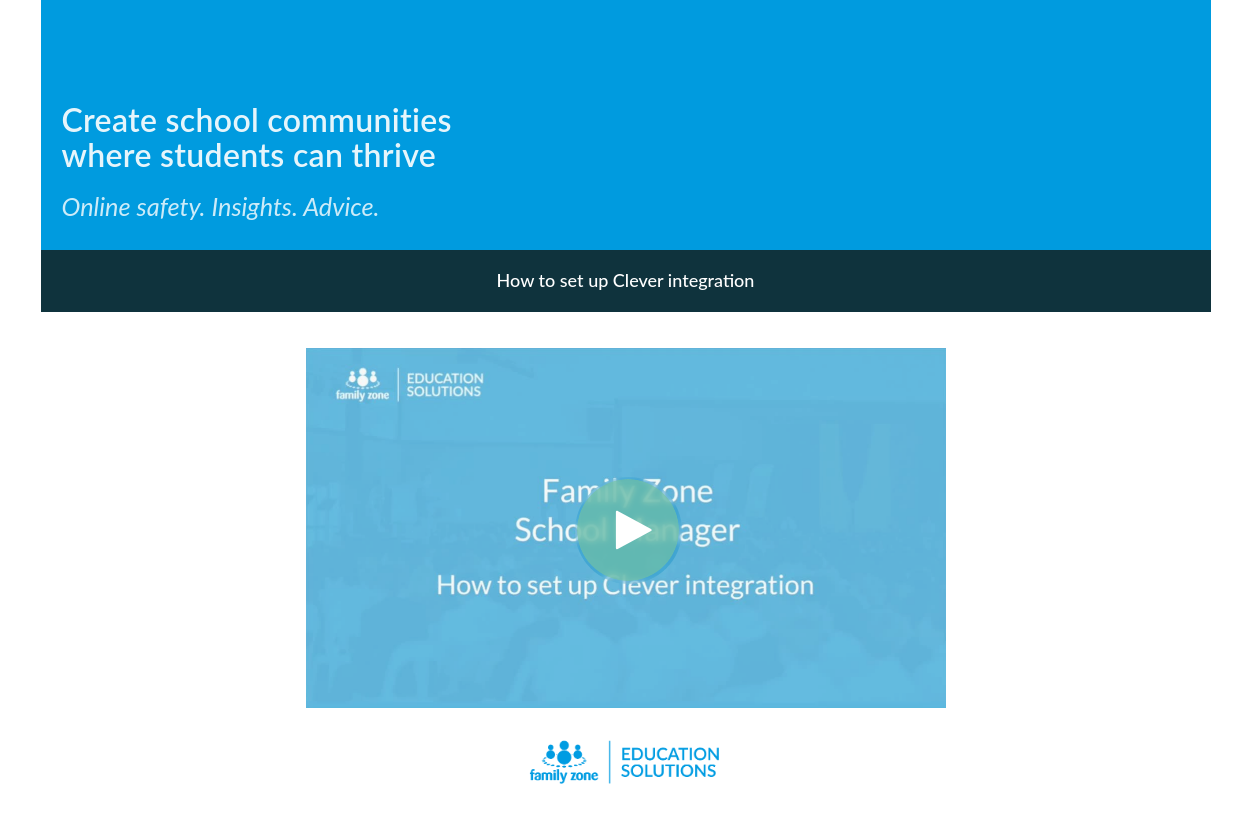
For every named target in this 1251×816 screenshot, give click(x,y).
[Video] (626, 528)
